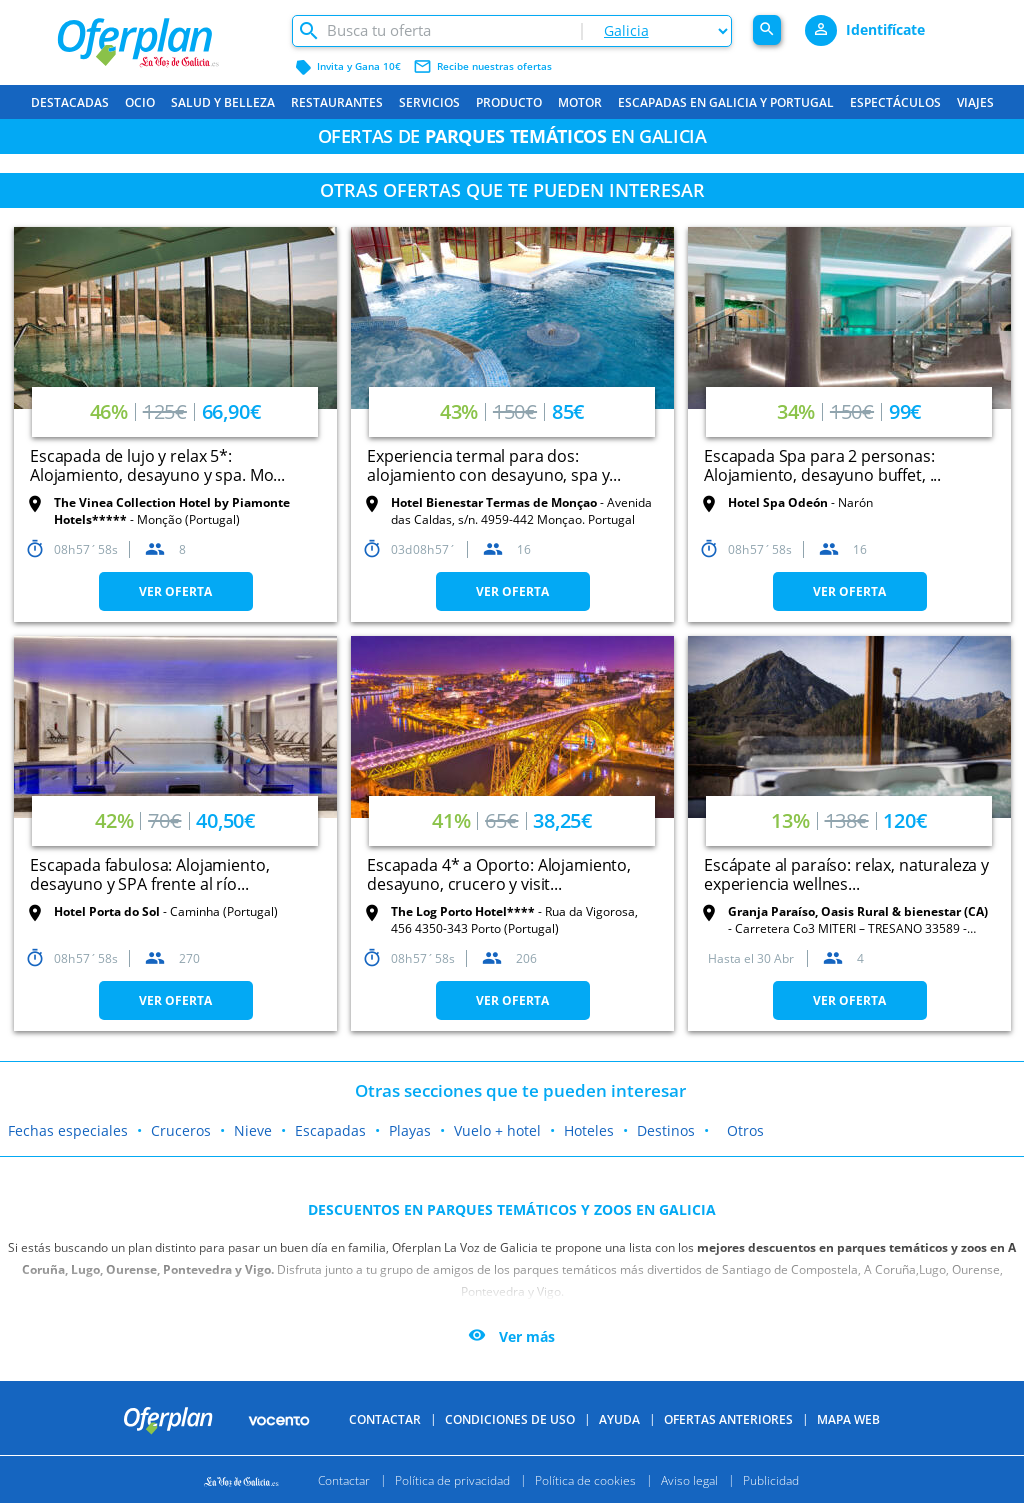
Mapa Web (848, 1419)
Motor (580, 102)
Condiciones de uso (510, 1419)
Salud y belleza (223, 102)
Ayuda (619, 1419)
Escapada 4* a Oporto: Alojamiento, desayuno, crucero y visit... (499, 874)
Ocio (140, 102)
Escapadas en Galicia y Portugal (726, 102)
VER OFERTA (175, 591)
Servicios (429, 102)
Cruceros (181, 1130)
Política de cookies (585, 1479)
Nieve (253, 1130)
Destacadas (70, 102)
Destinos (666, 1130)
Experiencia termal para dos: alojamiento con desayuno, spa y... (494, 465)
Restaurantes (337, 102)
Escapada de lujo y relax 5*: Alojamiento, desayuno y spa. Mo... (157, 465)
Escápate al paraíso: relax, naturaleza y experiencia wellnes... (846, 874)
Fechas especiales (68, 1130)
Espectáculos (895, 102)
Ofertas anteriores (728, 1419)
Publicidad (771, 1479)
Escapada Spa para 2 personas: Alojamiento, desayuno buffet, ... (822, 465)
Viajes (975, 102)
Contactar (385, 1419)
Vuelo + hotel (497, 1130)
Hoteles (589, 1130)
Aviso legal (689, 1479)
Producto (509, 102)
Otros (745, 1130)
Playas (410, 1130)
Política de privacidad (452, 1479)
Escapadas (330, 1130)
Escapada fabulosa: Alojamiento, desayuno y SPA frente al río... (149, 874)
